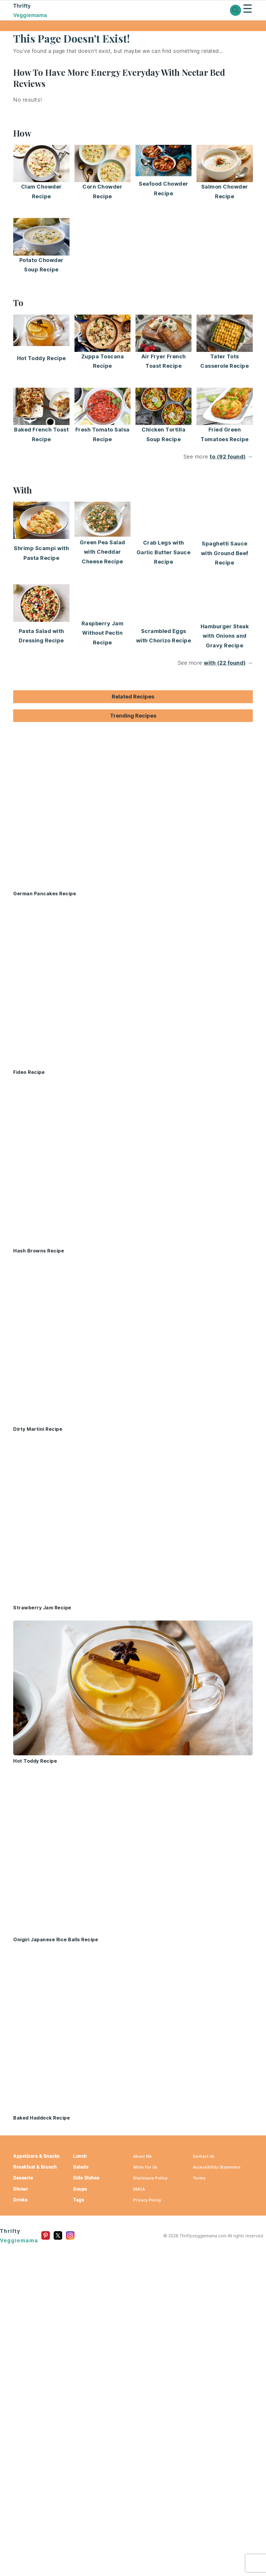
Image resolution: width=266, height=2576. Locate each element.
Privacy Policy (147, 2200)
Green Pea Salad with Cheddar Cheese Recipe (102, 552)
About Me (142, 2156)
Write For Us (145, 2167)
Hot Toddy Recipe (41, 358)
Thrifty (50, 11)
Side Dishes (86, 2178)
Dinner (20, 2189)
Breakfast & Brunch (35, 2167)
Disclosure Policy (150, 2178)
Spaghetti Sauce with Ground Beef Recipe (224, 553)
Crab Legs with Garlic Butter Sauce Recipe (164, 552)
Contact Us (204, 2156)
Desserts (23, 2178)
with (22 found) (225, 663)
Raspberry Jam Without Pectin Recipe (103, 633)
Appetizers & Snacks (36, 2156)
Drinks (20, 2200)
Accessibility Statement (217, 2167)
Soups (80, 2189)
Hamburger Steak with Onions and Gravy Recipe (225, 636)
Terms (199, 2178)
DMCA (139, 2189)
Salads (80, 2167)
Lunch (80, 2156)
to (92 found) (228, 457)
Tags (78, 2200)
